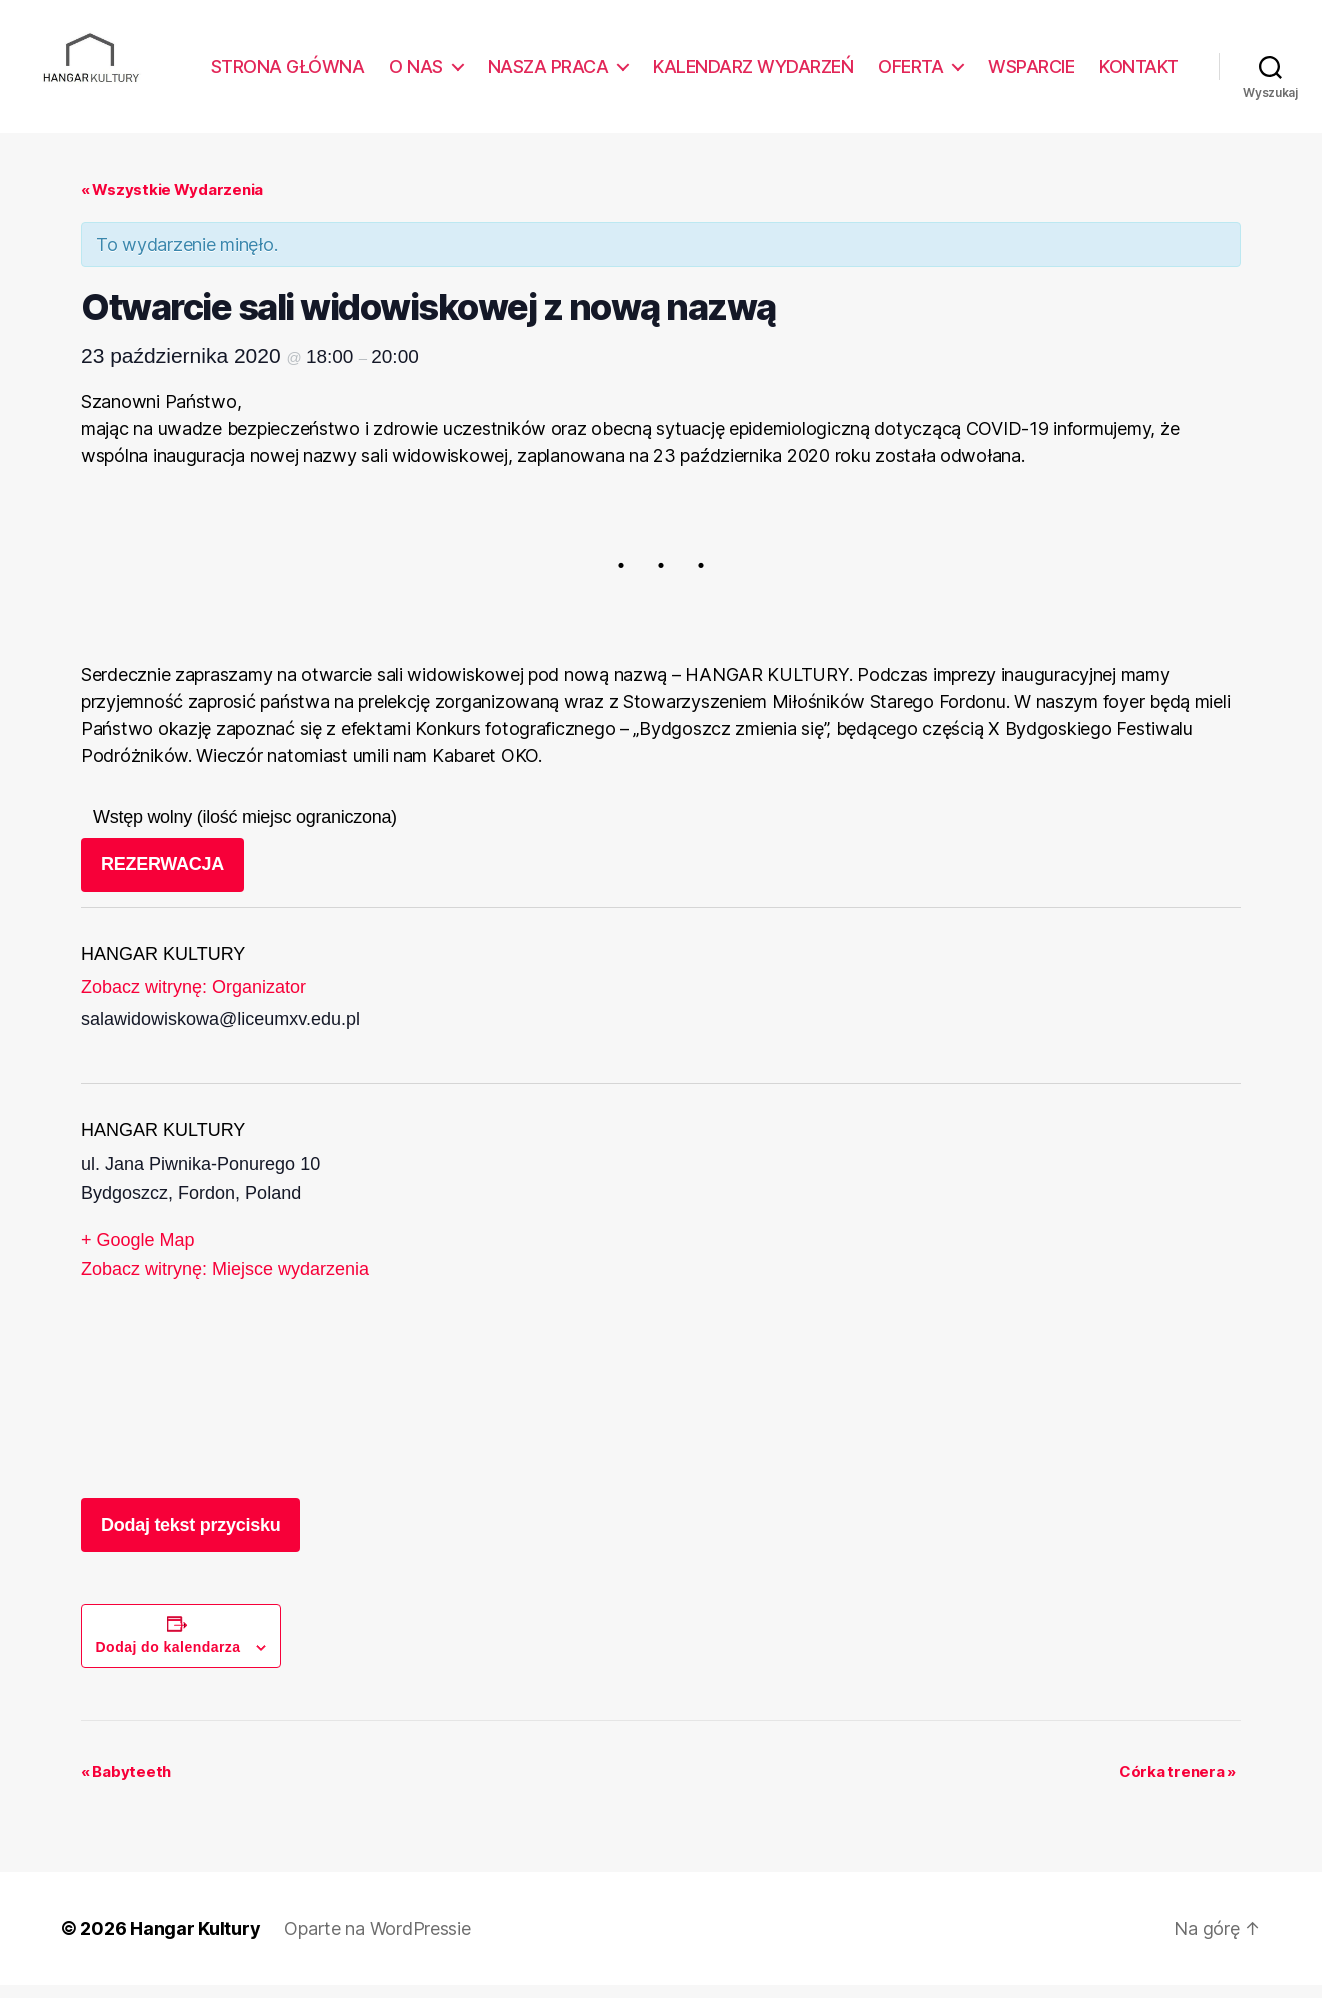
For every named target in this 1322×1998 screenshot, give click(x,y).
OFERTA (910, 72)
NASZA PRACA (548, 72)
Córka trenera (1177, 1784)
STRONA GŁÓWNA (288, 72)
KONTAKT (1139, 72)
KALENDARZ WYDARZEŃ (753, 72)
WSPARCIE (1031, 72)
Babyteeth (126, 1784)
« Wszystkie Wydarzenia (172, 202)
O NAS (416, 72)
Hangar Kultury (195, 1941)
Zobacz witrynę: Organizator (193, 1001)
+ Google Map (138, 1253)
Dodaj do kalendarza (168, 1660)
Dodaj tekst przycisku (190, 1538)
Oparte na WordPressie (377, 1941)
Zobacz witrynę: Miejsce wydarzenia (225, 1283)
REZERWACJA (162, 878)
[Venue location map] (797, 1305)
